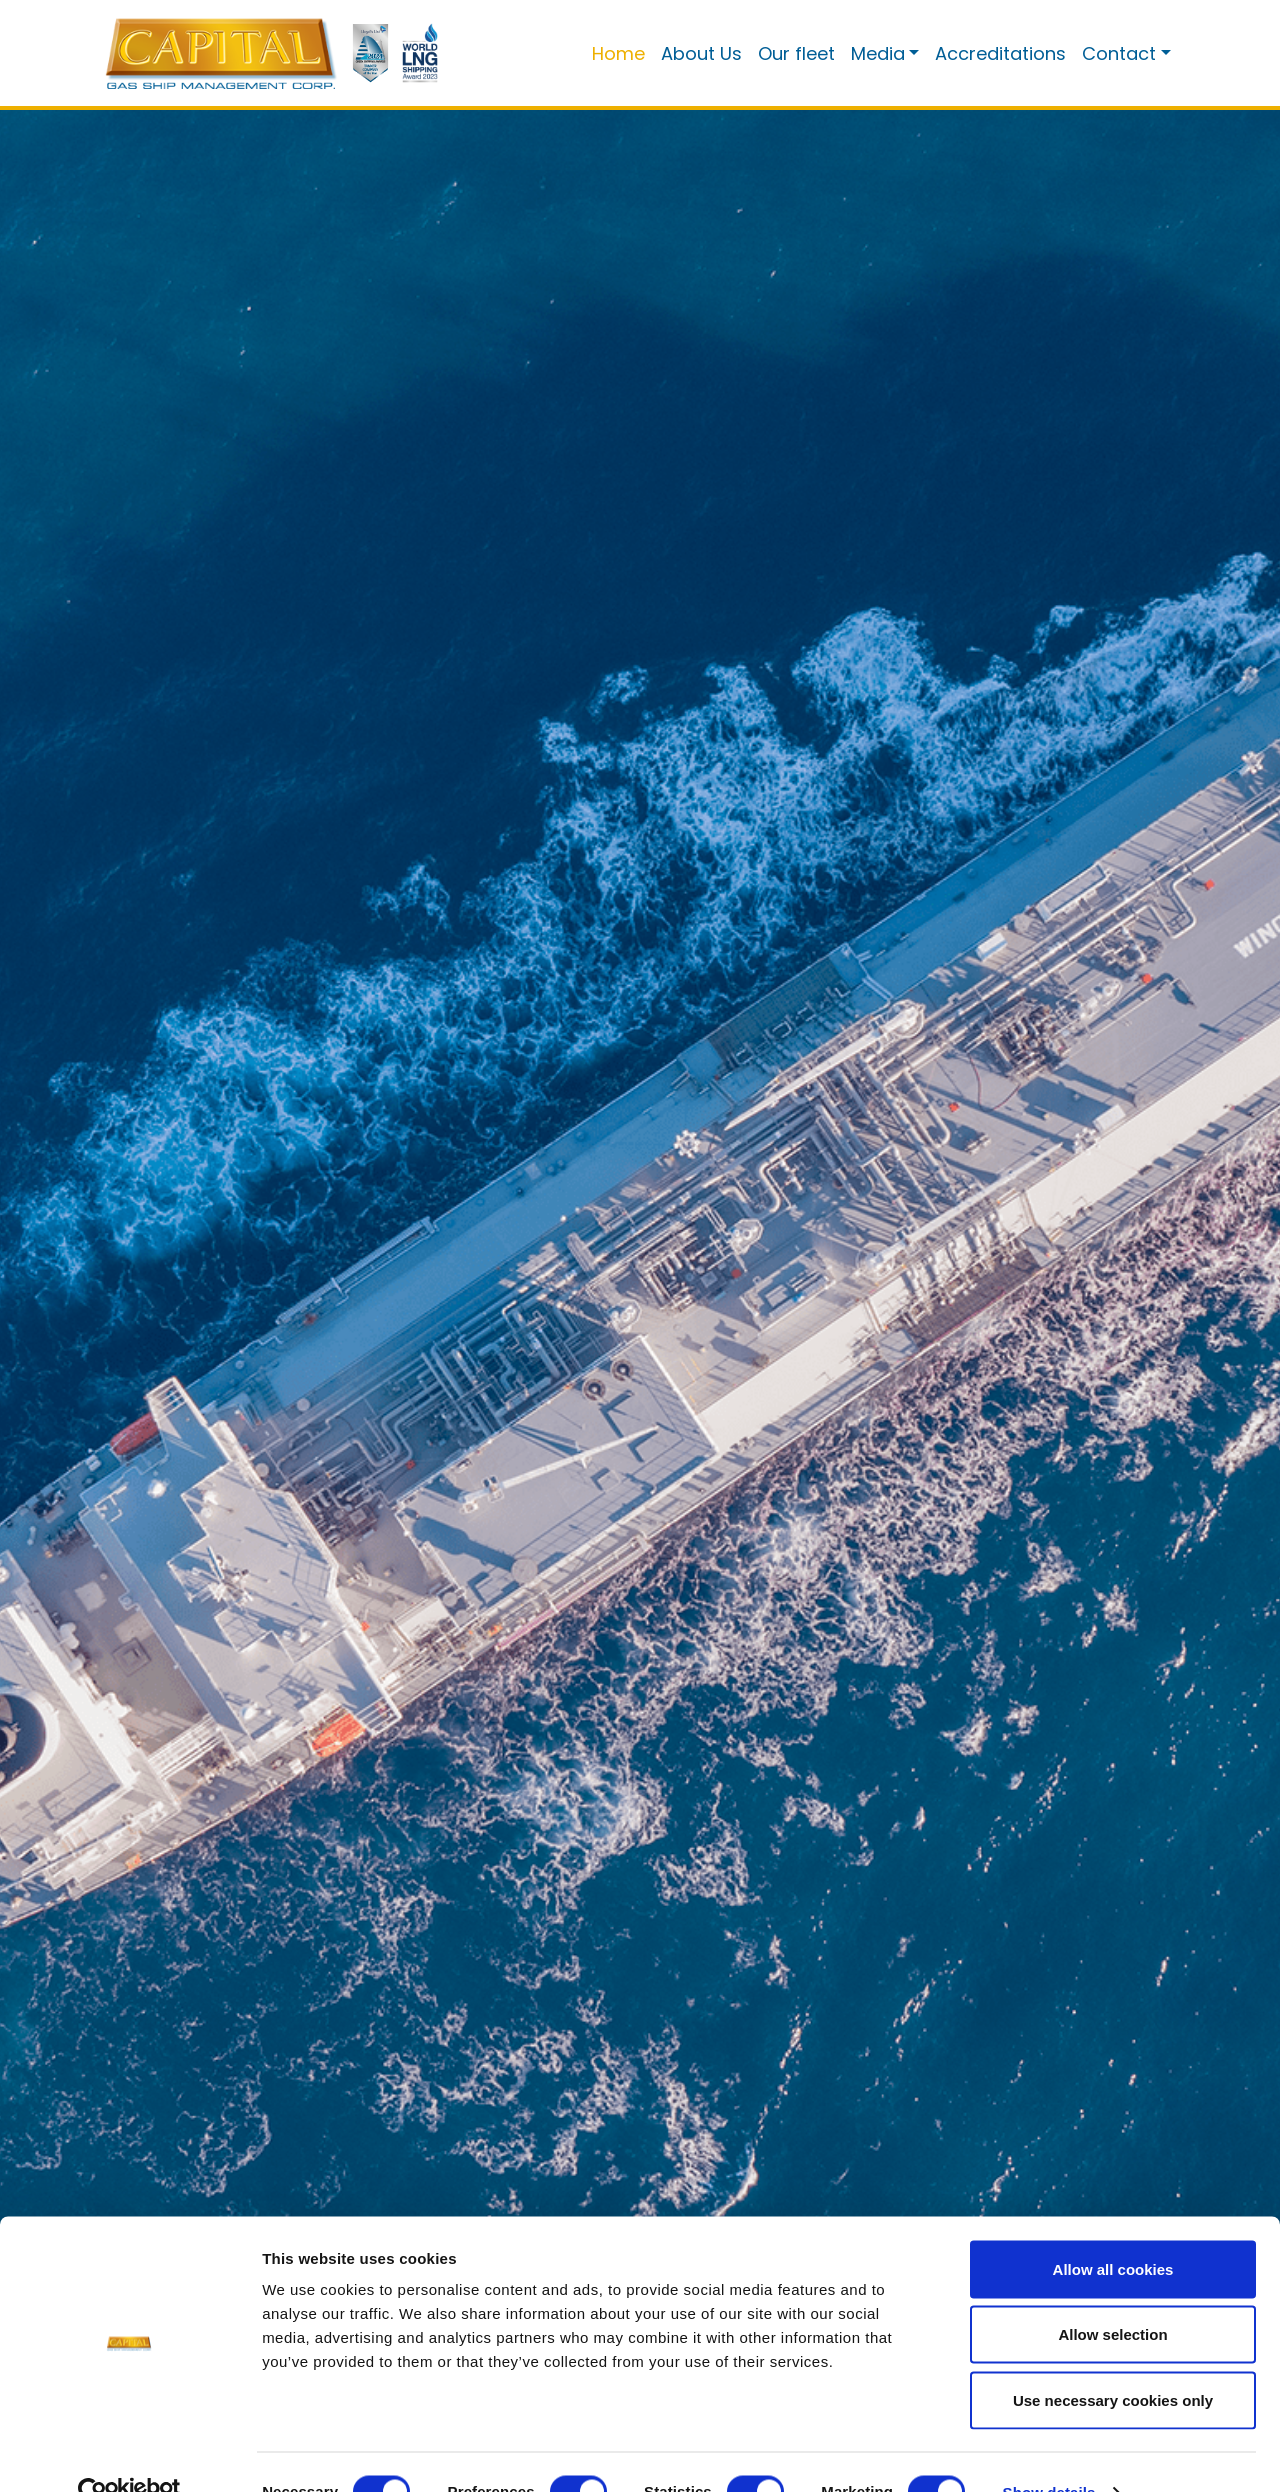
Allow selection (1112, 2295)
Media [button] (878, 53)
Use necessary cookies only (1113, 2360)
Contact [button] (1119, 53)
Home (618, 53)
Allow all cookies (1113, 2229)
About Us (701, 53)
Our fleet (796, 53)
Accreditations (1000, 53)
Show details (1049, 2452)
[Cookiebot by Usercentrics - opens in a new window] (129, 2453)
